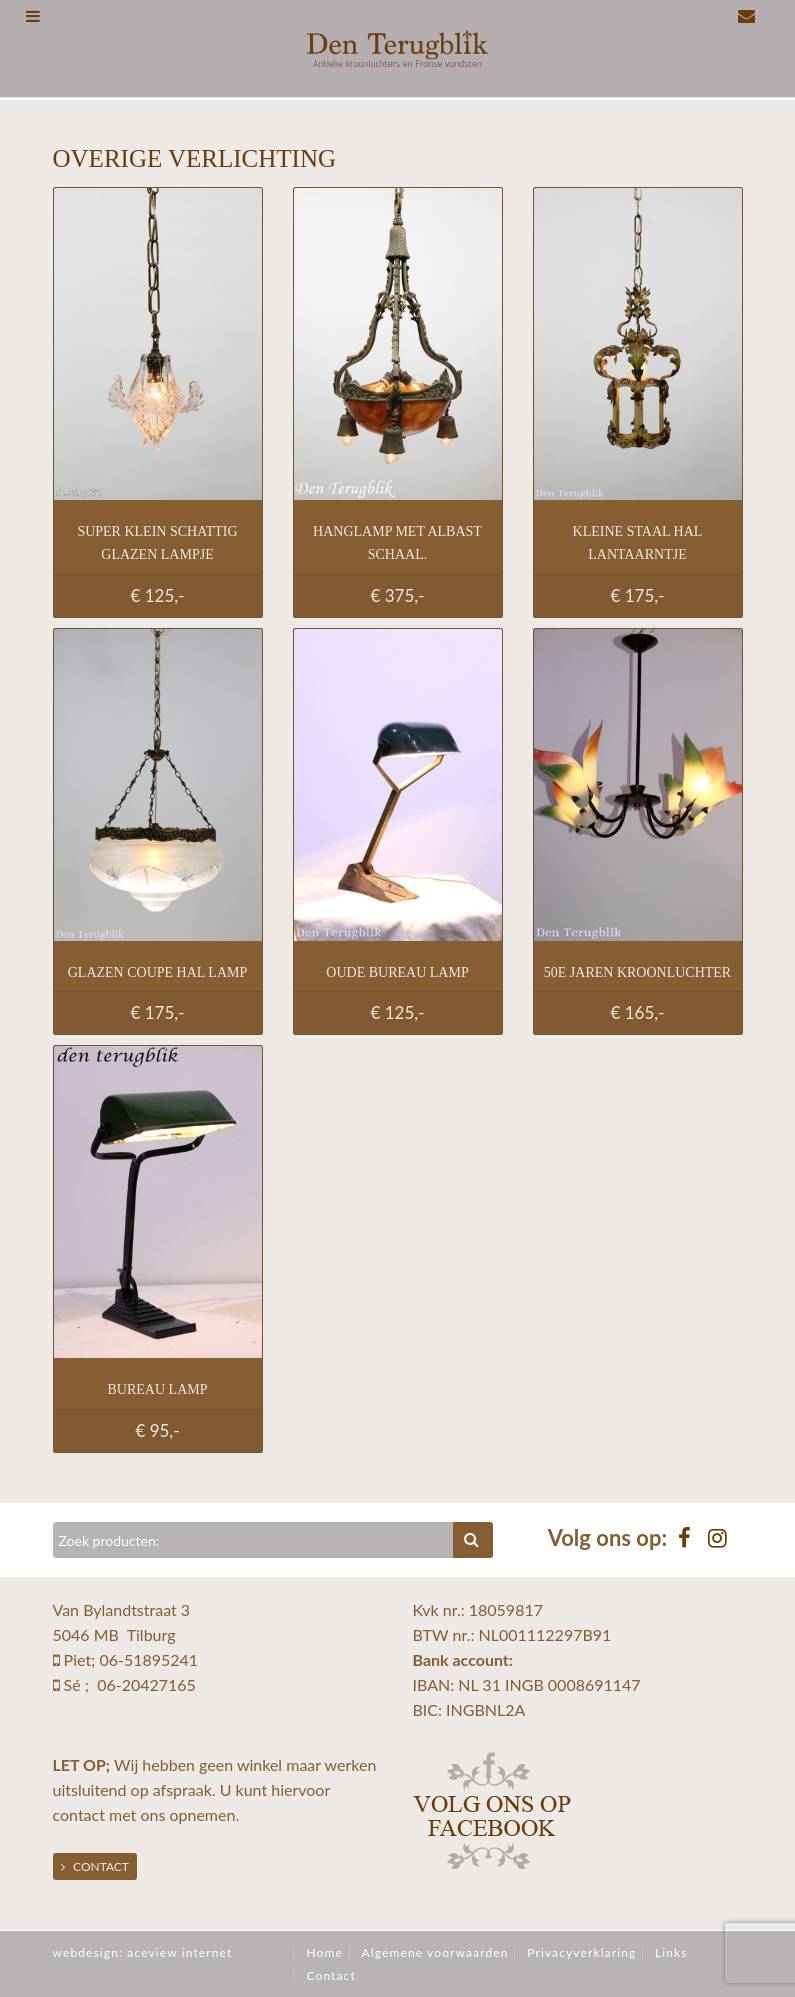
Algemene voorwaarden (435, 1952)
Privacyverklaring (581, 1952)
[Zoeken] (254, 1540)
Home (324, 1952)
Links (671, 1952)
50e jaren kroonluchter (637, 972)
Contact (95, 1866)
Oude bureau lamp (397, 972)
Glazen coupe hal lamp (158, 972)
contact (79, 1814)
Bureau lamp (158, 1389)
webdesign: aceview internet (143, 1952)
